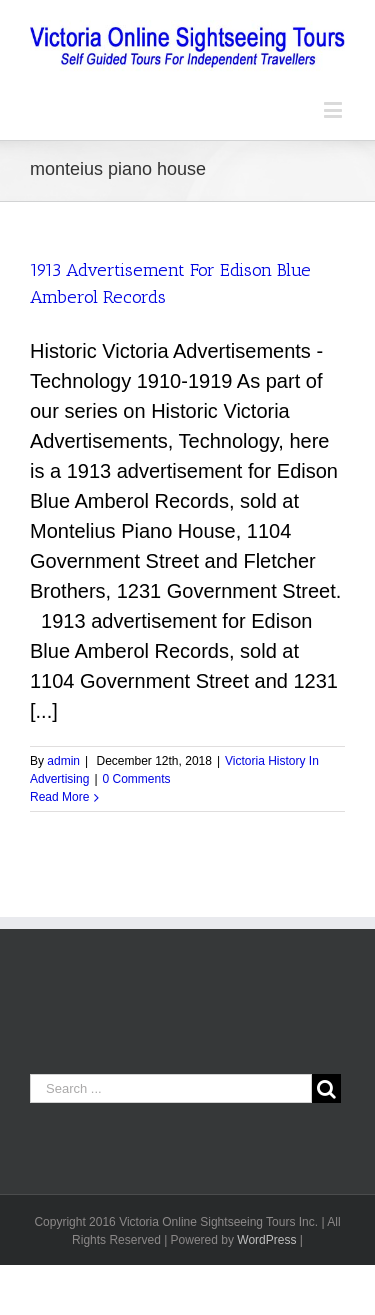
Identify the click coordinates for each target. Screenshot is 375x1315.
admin (63, 761)
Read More (59, 797)
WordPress (266, 1240)
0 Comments (137, 779)
